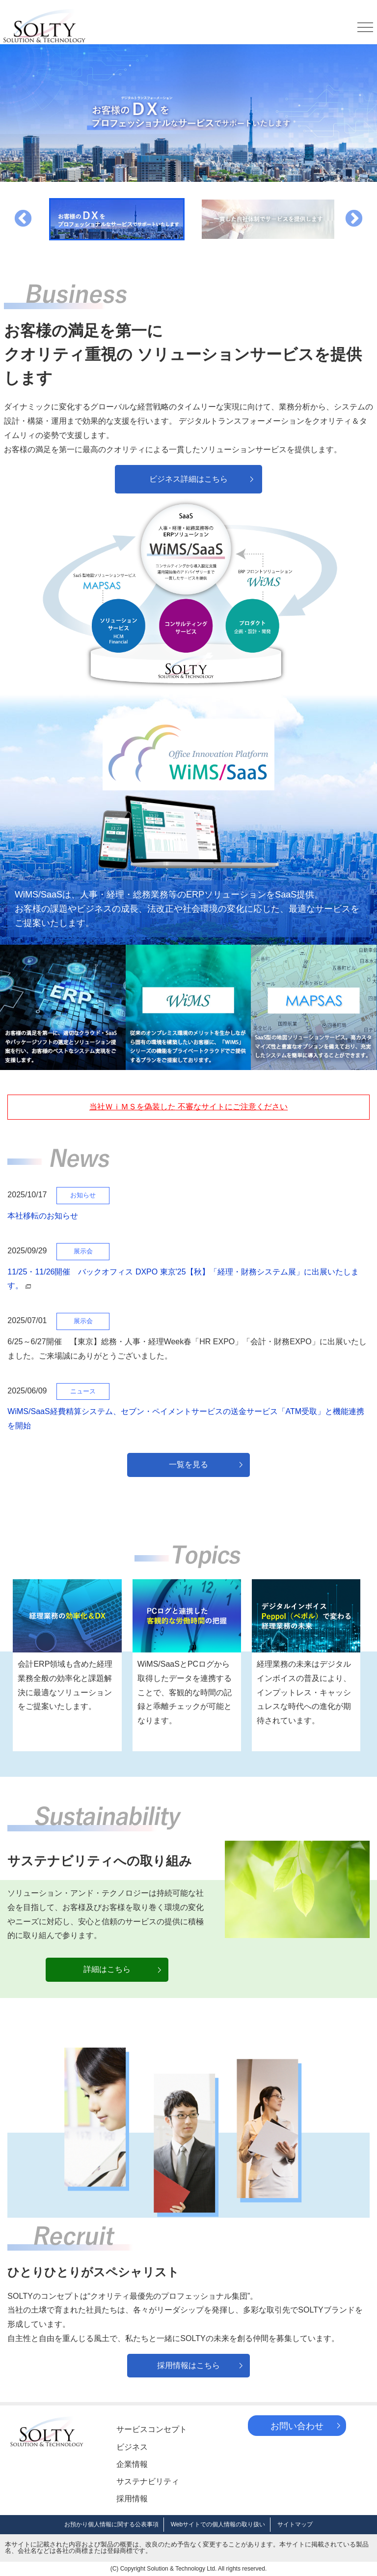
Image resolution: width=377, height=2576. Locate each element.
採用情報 (132, 2498)
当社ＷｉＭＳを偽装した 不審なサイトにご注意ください (188, 1106)
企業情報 (132, 2464)
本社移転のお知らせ (42, 1216)
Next (354, 219)
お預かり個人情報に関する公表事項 (111, 2524)
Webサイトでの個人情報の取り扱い (218, 2524)
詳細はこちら (107, 1969)
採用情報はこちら (188, 2365)
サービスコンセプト (151, 2429)
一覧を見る (188, 1464)
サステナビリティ (147, 2481)
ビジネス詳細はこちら (188, 479)
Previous (23, 219)
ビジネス (132, 2447)
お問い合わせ (296, 2426)
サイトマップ (295, 2524)
